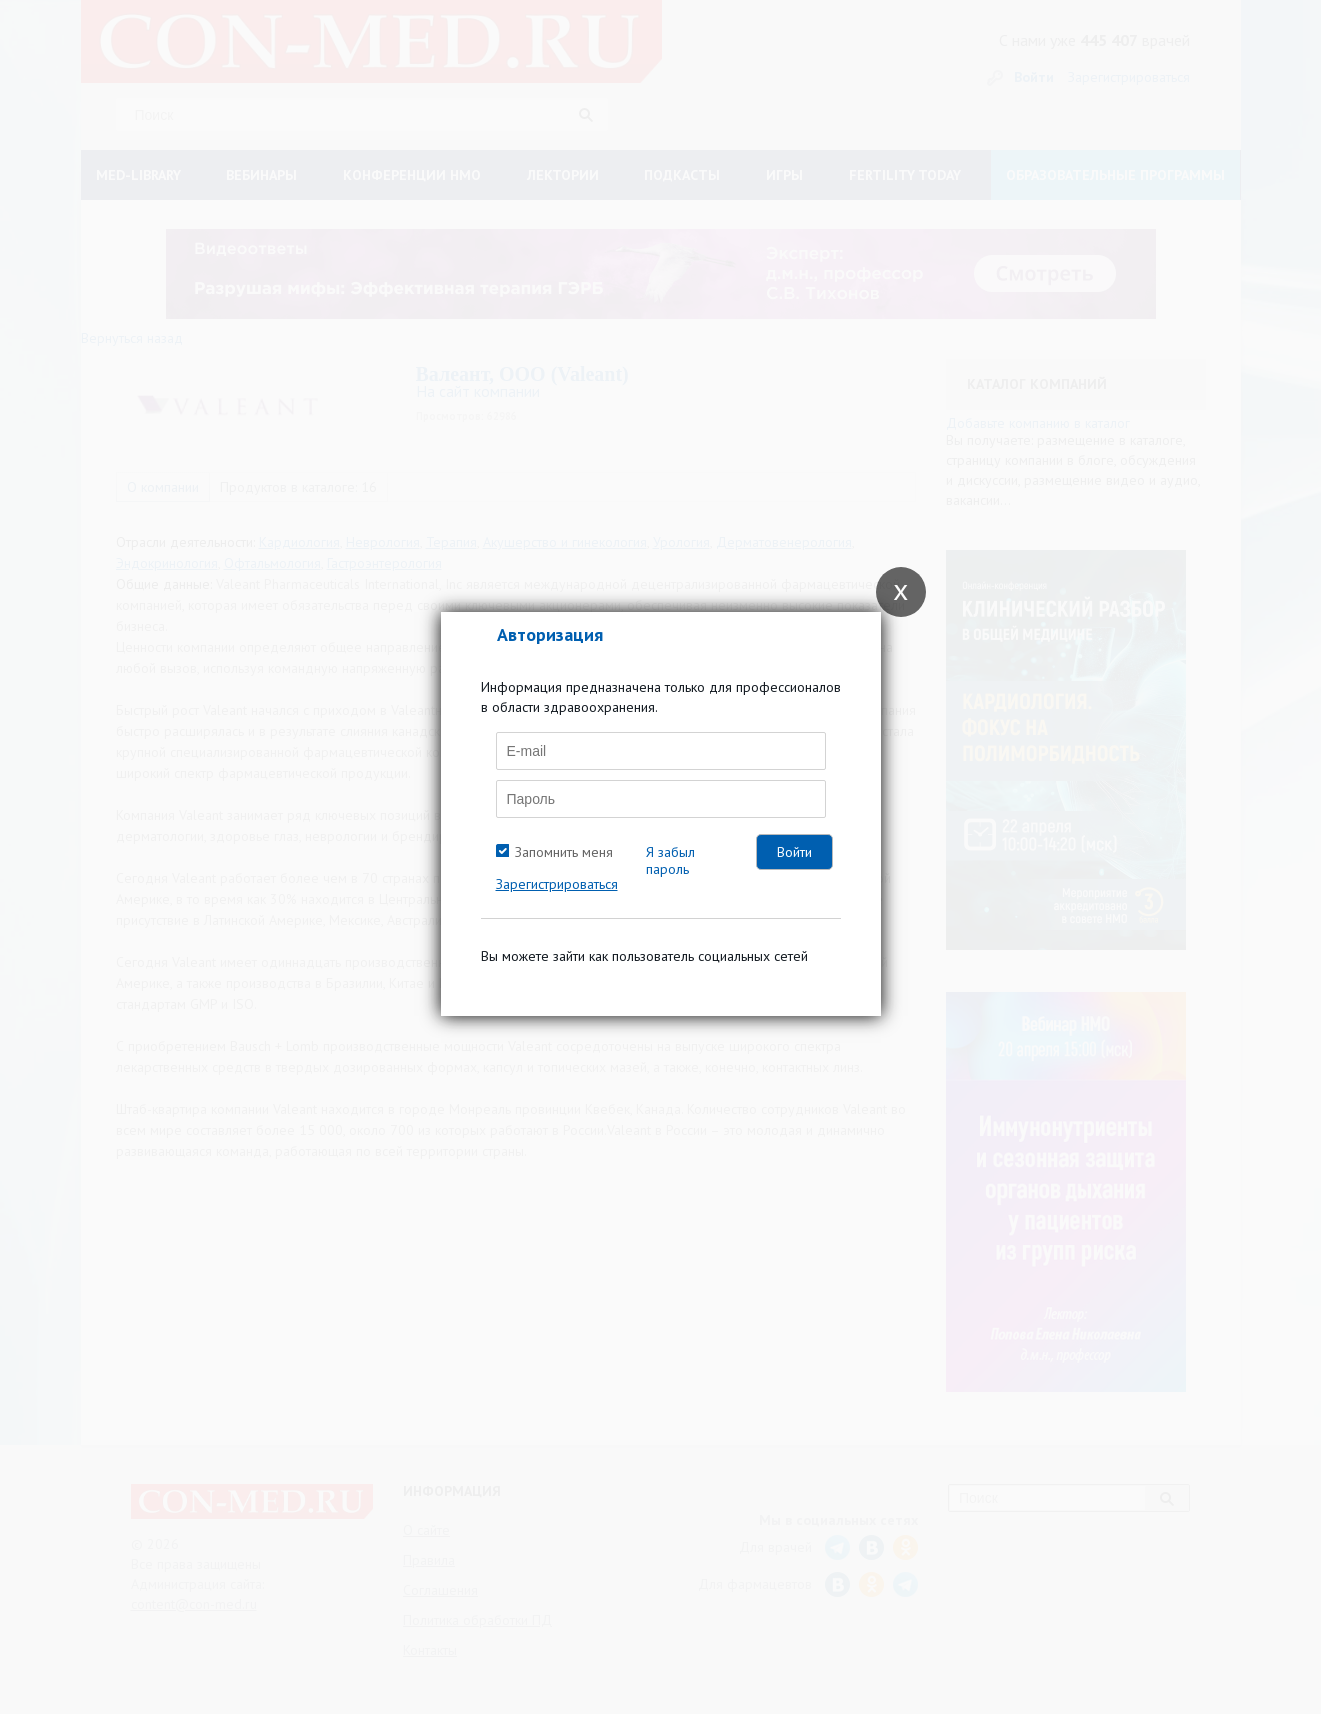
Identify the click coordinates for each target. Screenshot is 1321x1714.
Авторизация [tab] (550, 634)
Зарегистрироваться (557, 884)
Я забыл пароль (670, 860)
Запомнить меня (564, 852)
